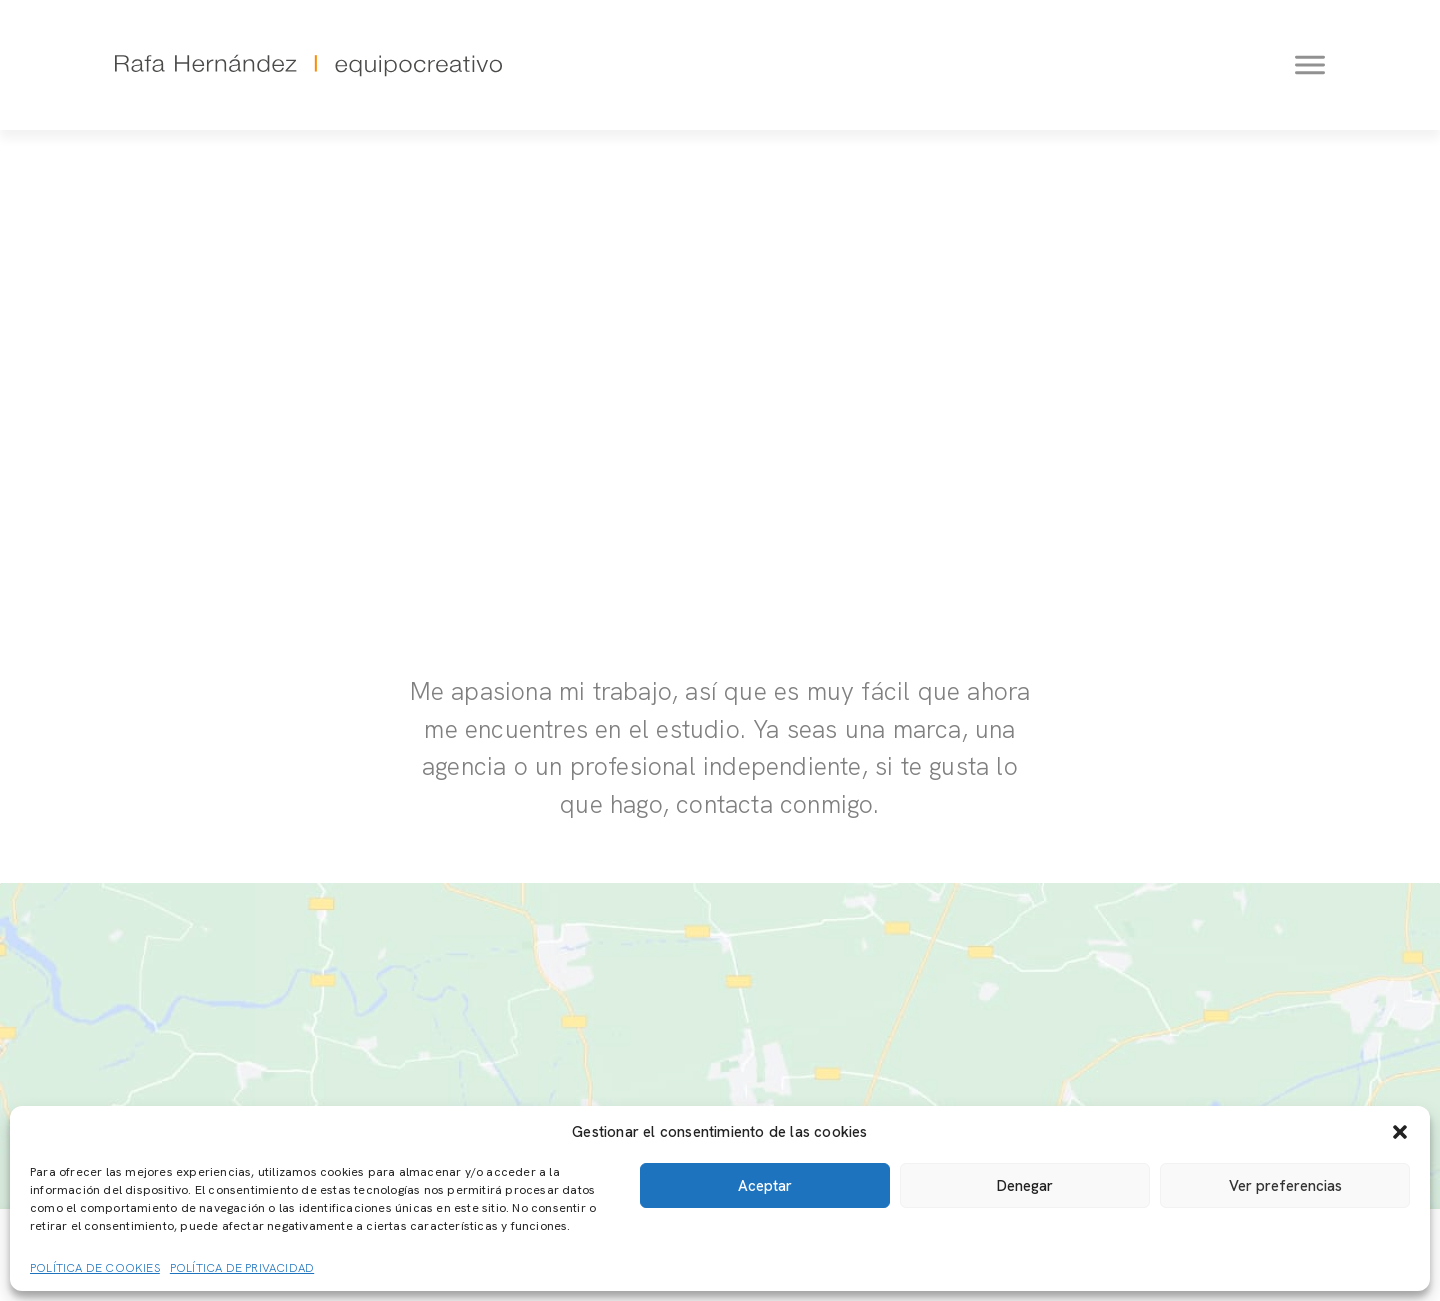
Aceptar (765, 1186)
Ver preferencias (1285, 1186)
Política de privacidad (242, 1268)
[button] (1400, 1132)
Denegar (1025, 1186)
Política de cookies (95, 1268)
